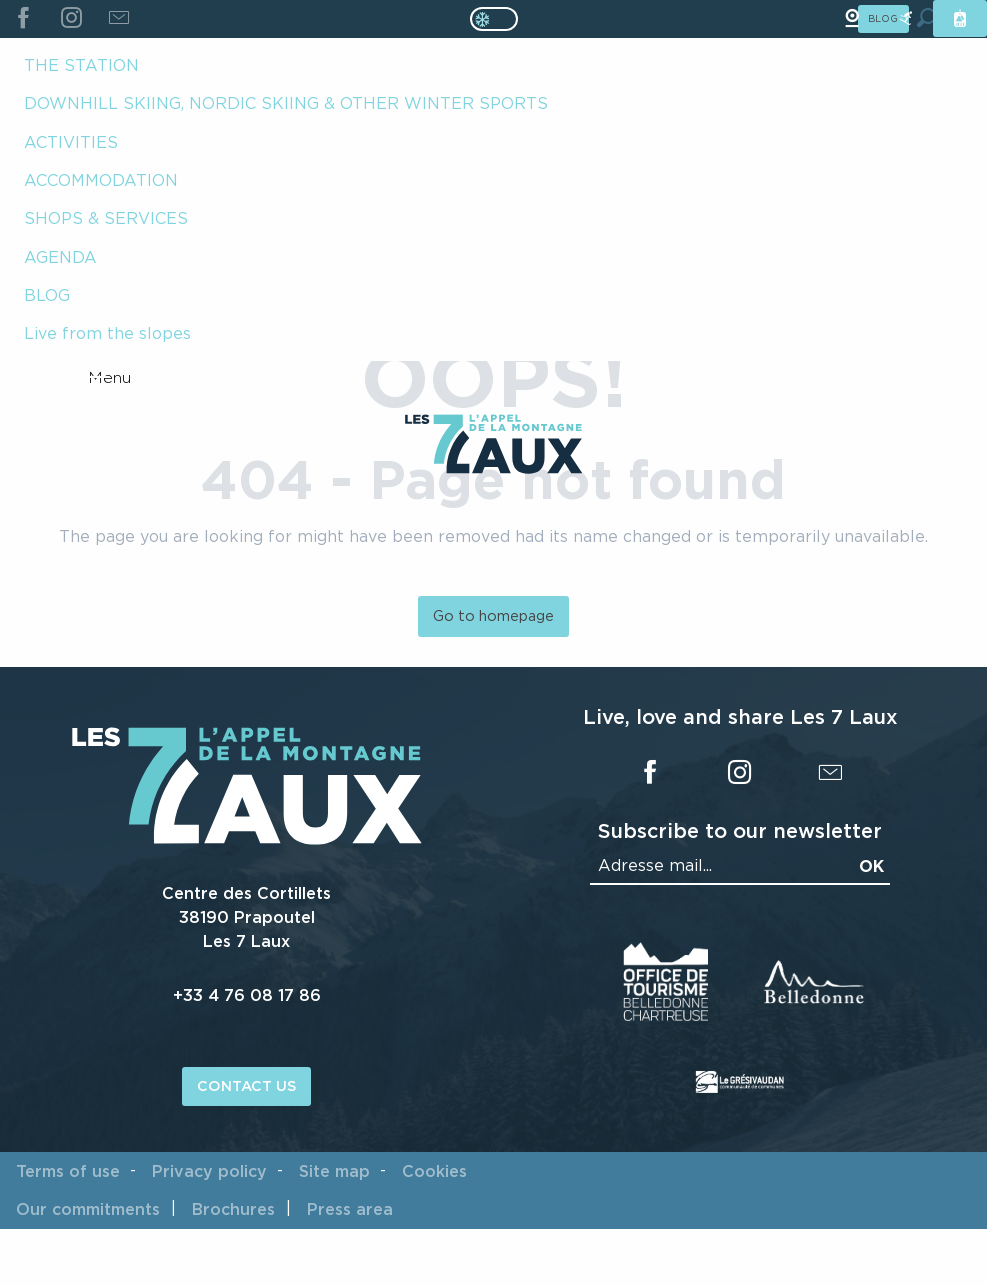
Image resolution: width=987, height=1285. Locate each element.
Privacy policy (209, 1171)
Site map (334, 1171)
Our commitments (88, 1209)
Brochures (233, 1209)
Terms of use (68, 1171)
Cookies (434, 1171)
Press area (350, 1209)
